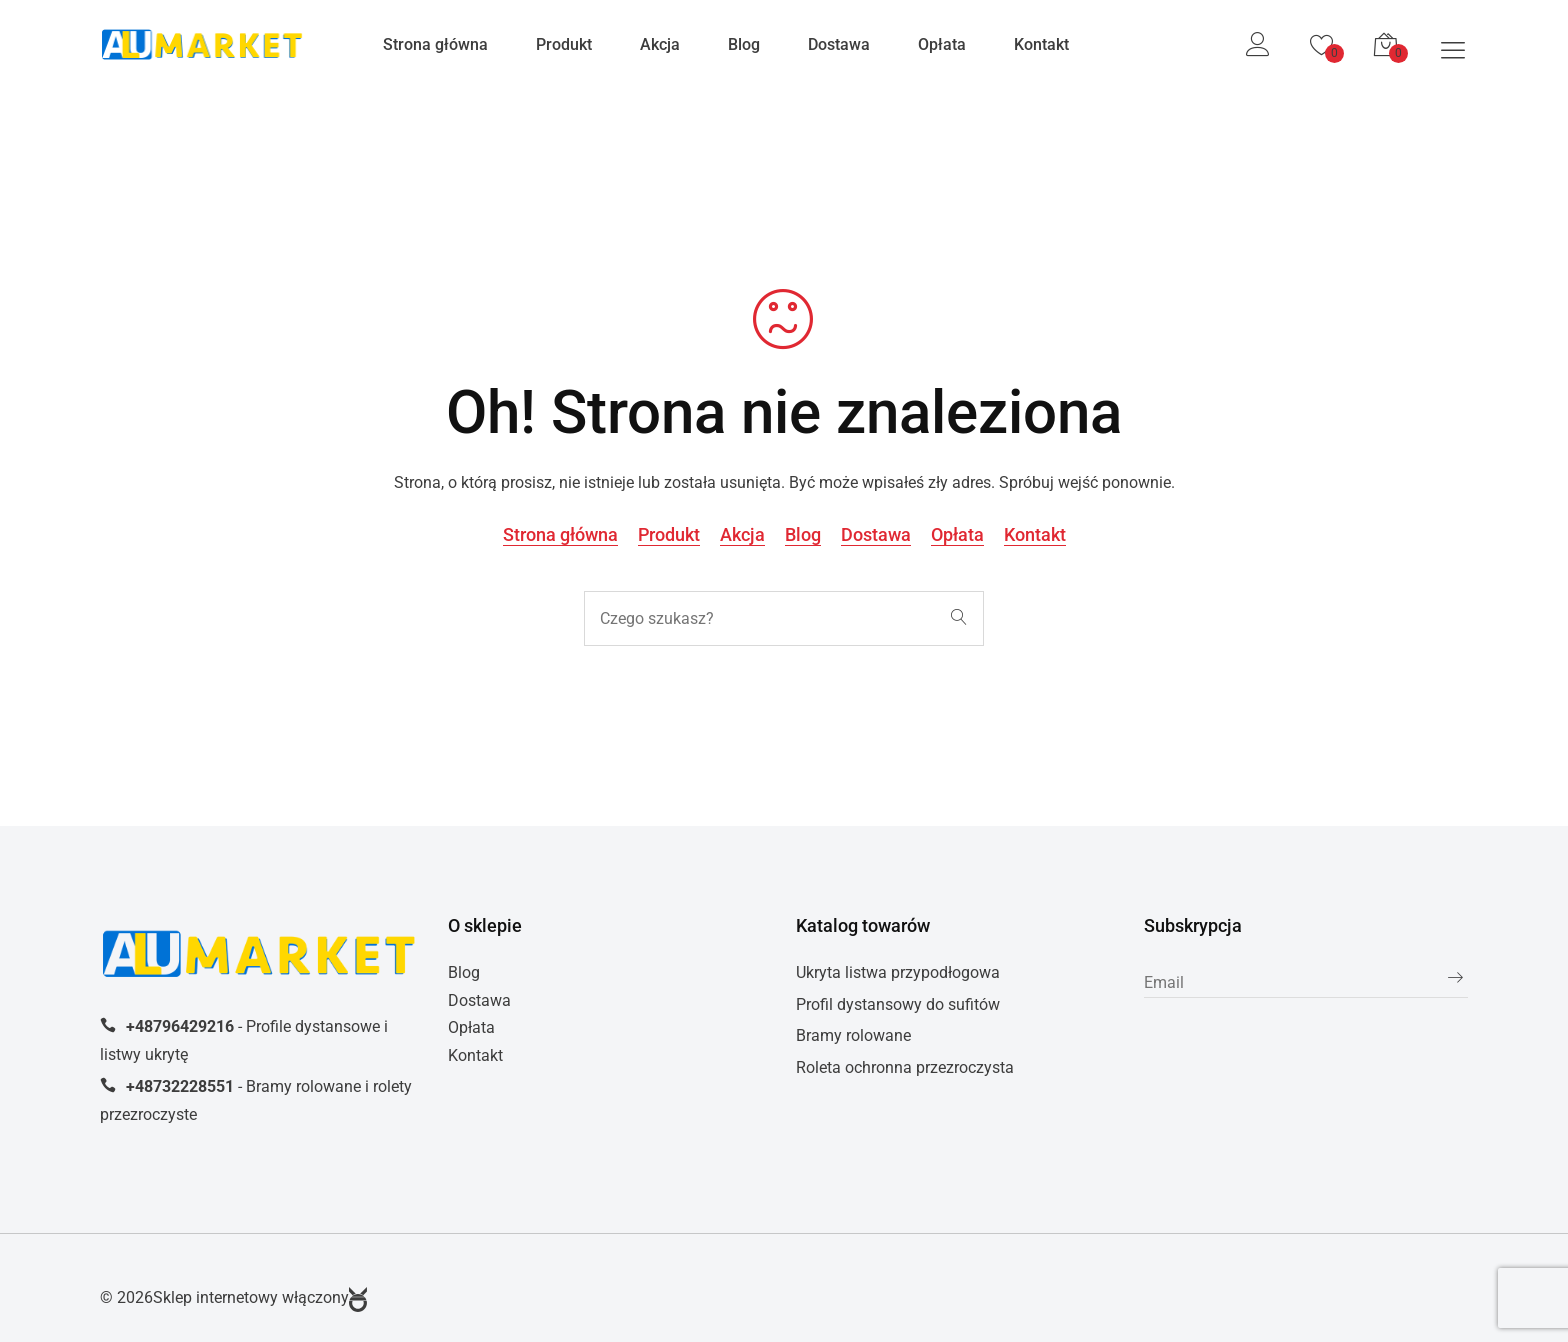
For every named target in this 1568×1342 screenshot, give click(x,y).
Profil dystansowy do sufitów (898, 1004)
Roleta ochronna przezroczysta (905, 1067)
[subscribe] (1306, 983)
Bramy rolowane (853, 1035)
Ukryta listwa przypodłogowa (898, 972)
